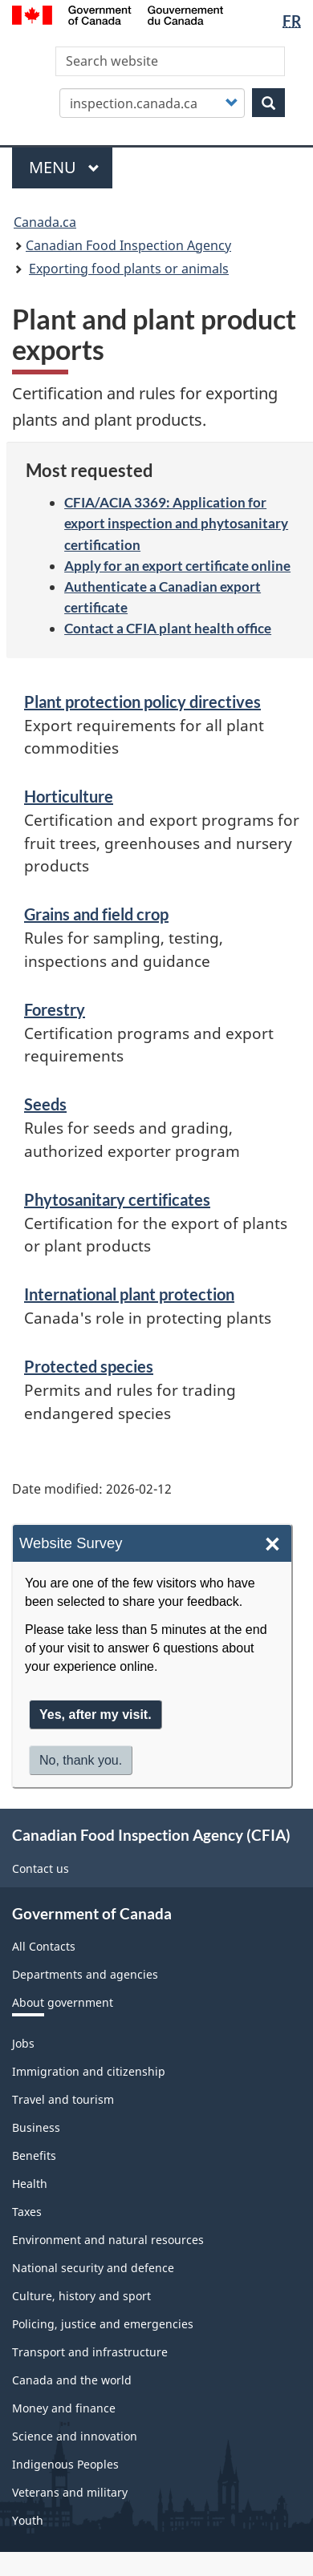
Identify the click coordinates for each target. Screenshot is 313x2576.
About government (62, 2002)
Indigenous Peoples (65, 2464)
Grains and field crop (96, 914)
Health (29, 2183)
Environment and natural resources (108, 2239)
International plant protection (129, 1294)
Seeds (45, 1104)
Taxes (27, 2211)
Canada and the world (72, 2380)
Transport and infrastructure (90, 2352)
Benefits (34, 2155)
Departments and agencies (85, 1974)
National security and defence (93, 2267)
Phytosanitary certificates (117, 1199)
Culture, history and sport (81, 2295)
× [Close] (272, 1544)
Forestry (54, 1009)
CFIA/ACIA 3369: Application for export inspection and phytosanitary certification (176, 523)
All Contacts (43, 1946)
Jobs (23, 2043)
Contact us (40, 1868)
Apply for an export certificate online (177, 565)
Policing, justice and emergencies (102, 2323)
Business (36, 2127)
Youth (27, 2520)
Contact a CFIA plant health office (167, 628)
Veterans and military (70, 2492)
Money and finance (64, 2408)
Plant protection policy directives (142, 701)
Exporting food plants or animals (129, 268)
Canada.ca (45, 222)
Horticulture (68, 796)
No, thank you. (80, 1763)
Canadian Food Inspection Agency (128, 245)
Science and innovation (74, 2436)
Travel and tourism (63, 2099)
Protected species (88, 1366)
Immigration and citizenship (88, 2071)
